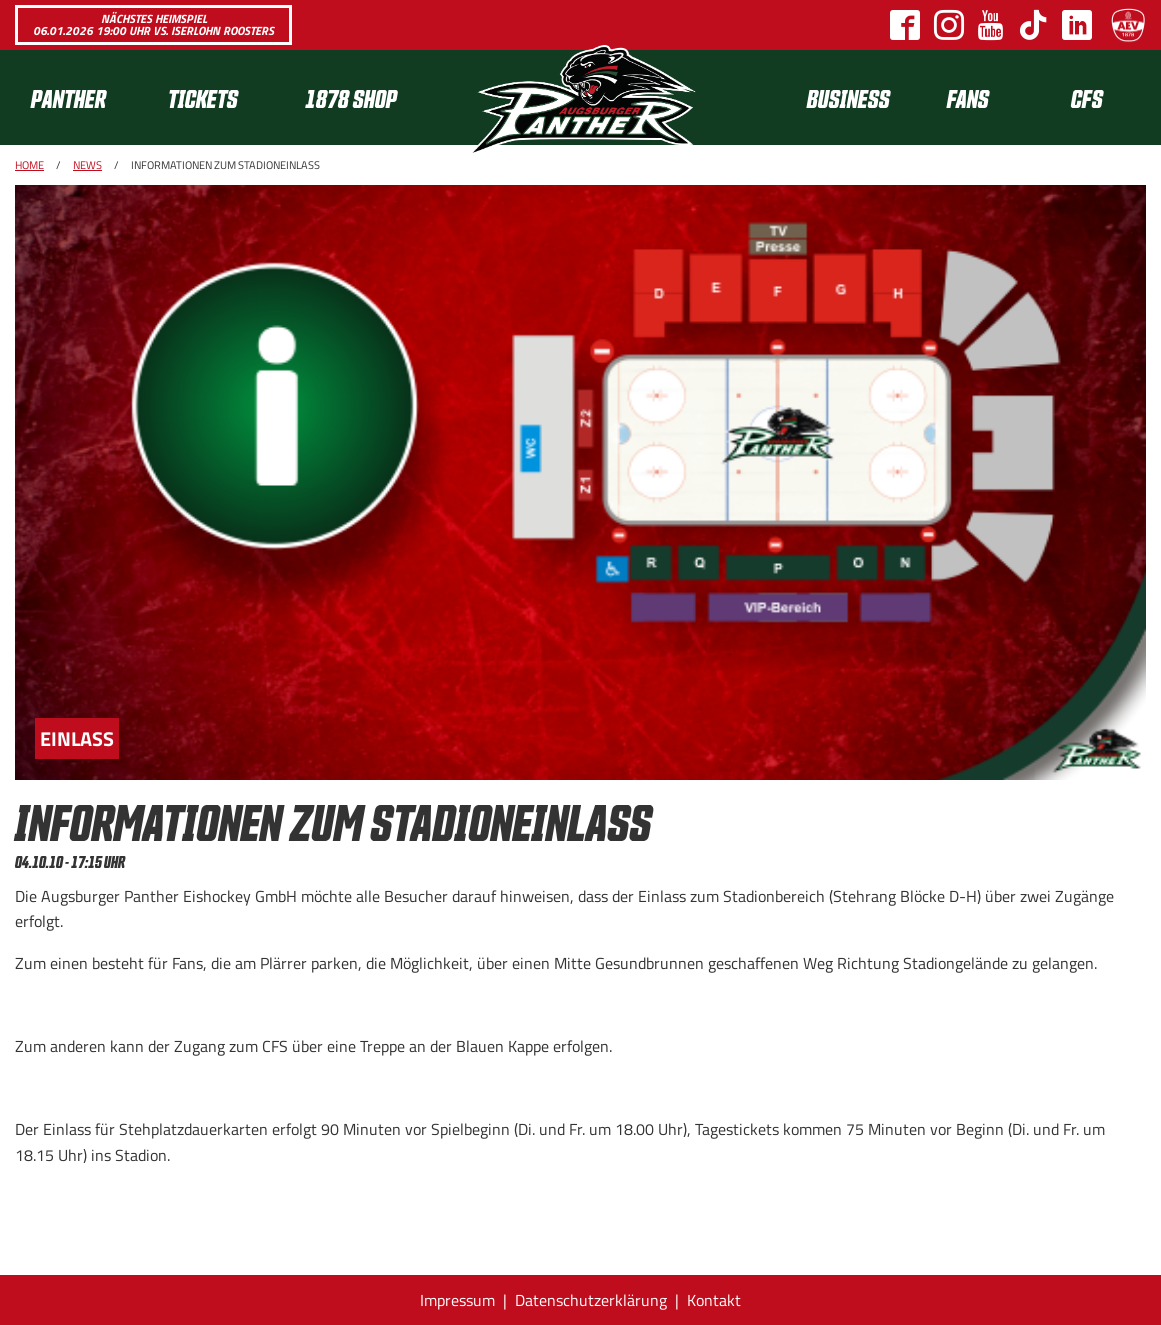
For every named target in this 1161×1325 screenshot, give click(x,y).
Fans (968, 97)
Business (848, 97)
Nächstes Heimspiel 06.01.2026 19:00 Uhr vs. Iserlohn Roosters (153, 24)
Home (29, 165)
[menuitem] (83, 97)
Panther (68, 97)
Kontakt (714, 1300)
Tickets (203, 97)
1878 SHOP (351, 97)
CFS (1087, 97)
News (87, 165)
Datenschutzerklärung (591, 1300)
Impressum (457, 1300)
